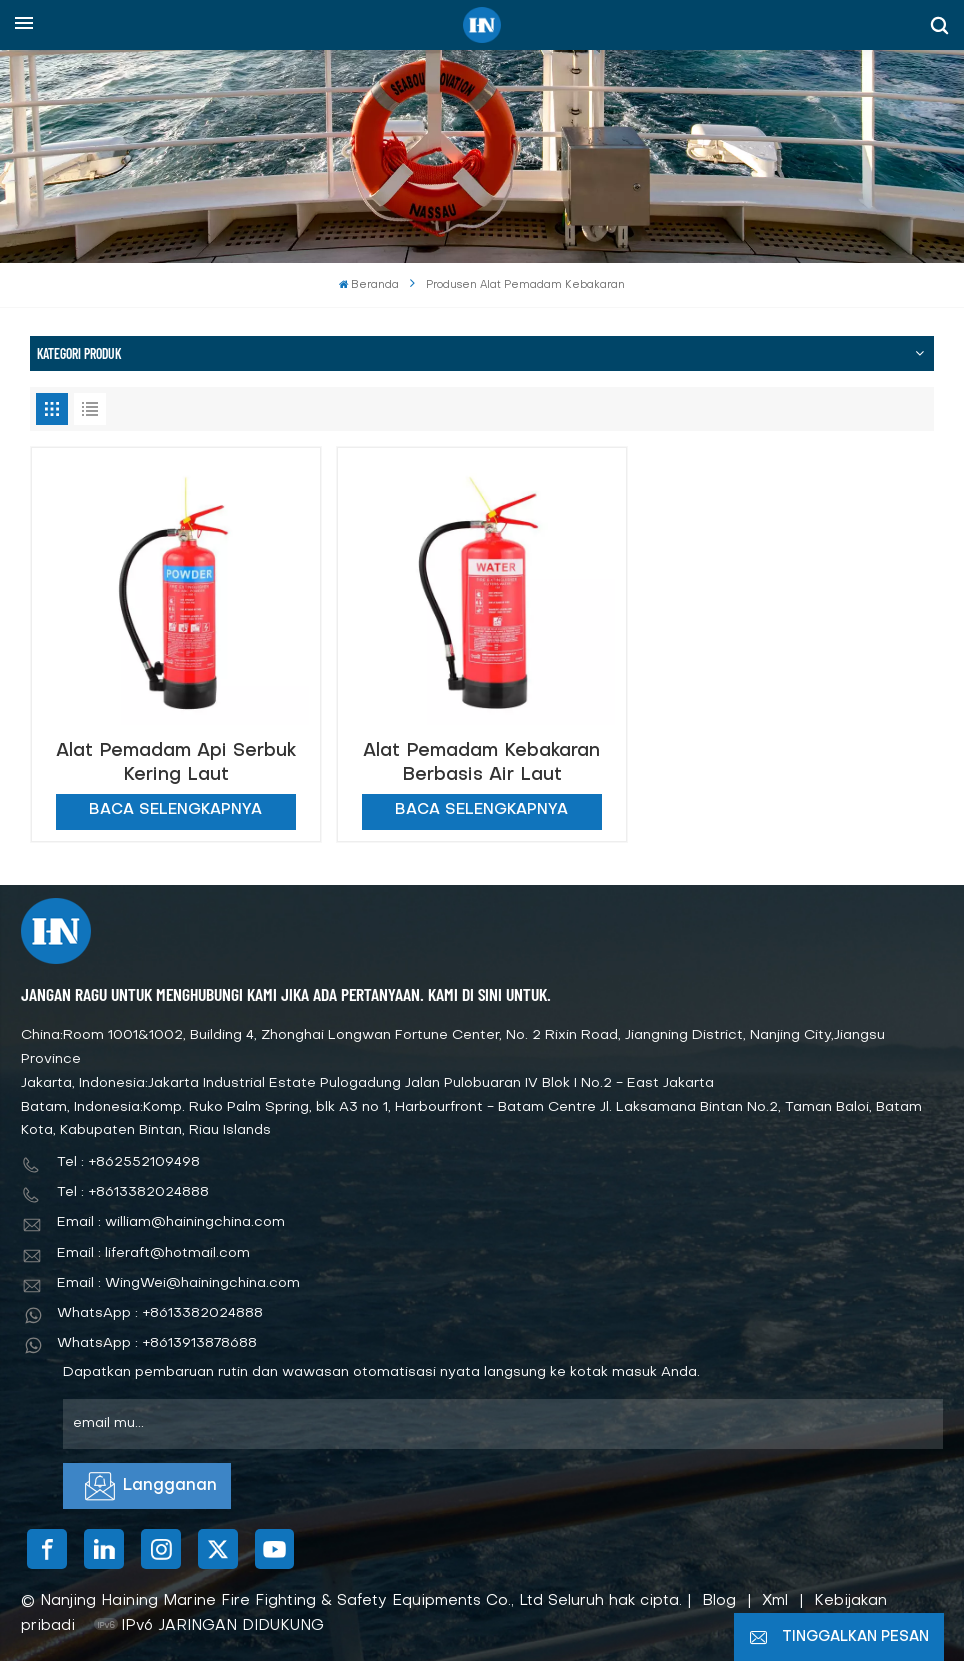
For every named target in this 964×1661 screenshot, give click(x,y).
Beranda (369, 285)
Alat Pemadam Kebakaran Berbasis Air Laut (481, 763)
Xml (775, 1601)
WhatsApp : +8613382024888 (160, 1313)
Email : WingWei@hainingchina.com (178, 1283)
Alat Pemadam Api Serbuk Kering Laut (176, 763)
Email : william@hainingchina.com (171, 1222)
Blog (719, 1601)
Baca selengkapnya (175, 810)
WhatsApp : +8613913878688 (157, 1343)
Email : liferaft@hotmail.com (153, 1253)
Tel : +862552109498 (128, 1162)
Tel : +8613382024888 (133, 1192)
